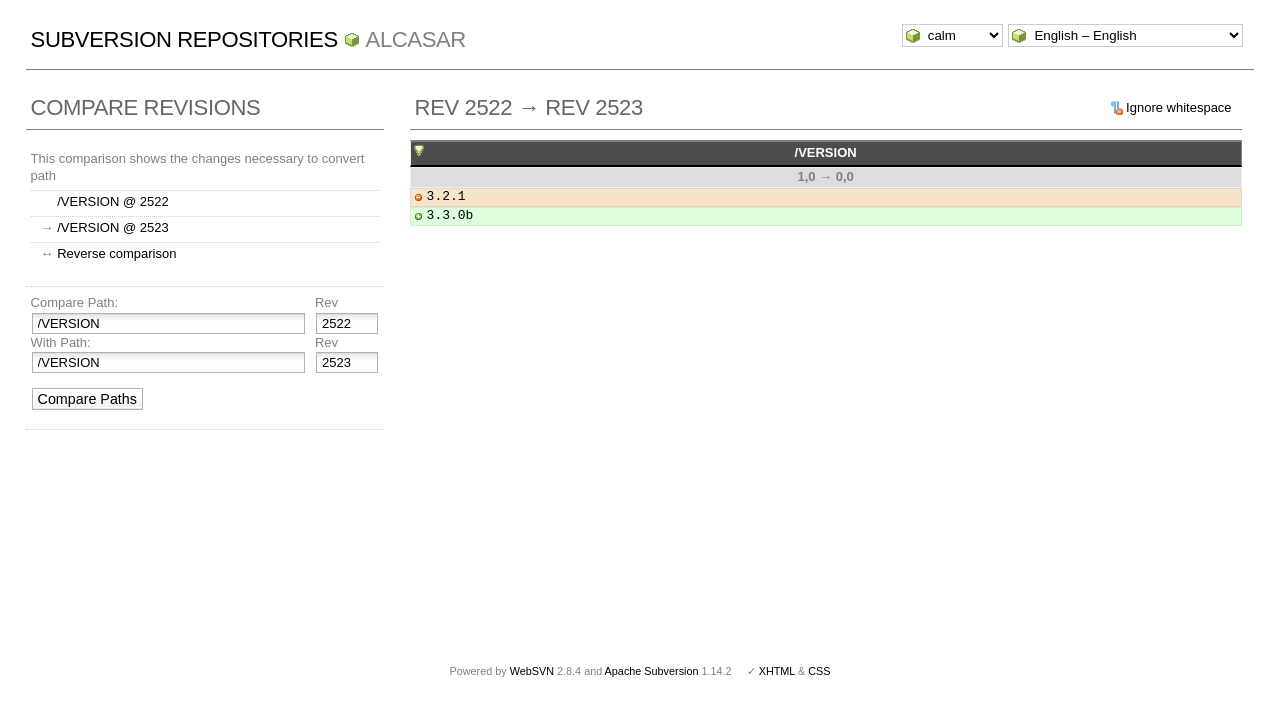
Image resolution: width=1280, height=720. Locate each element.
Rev (326, 302)
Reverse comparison (116, 253)
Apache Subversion (652, 671)
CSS (819, 671)
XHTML (777, 671)
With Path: (61, 342)
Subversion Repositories (184, 39)
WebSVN (532, 671)
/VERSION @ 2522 (112, 201)
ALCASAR (416, 39)
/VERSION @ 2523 (112, 227)
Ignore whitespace (1179, 107)
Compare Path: (74, 302)
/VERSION (826, 152)
